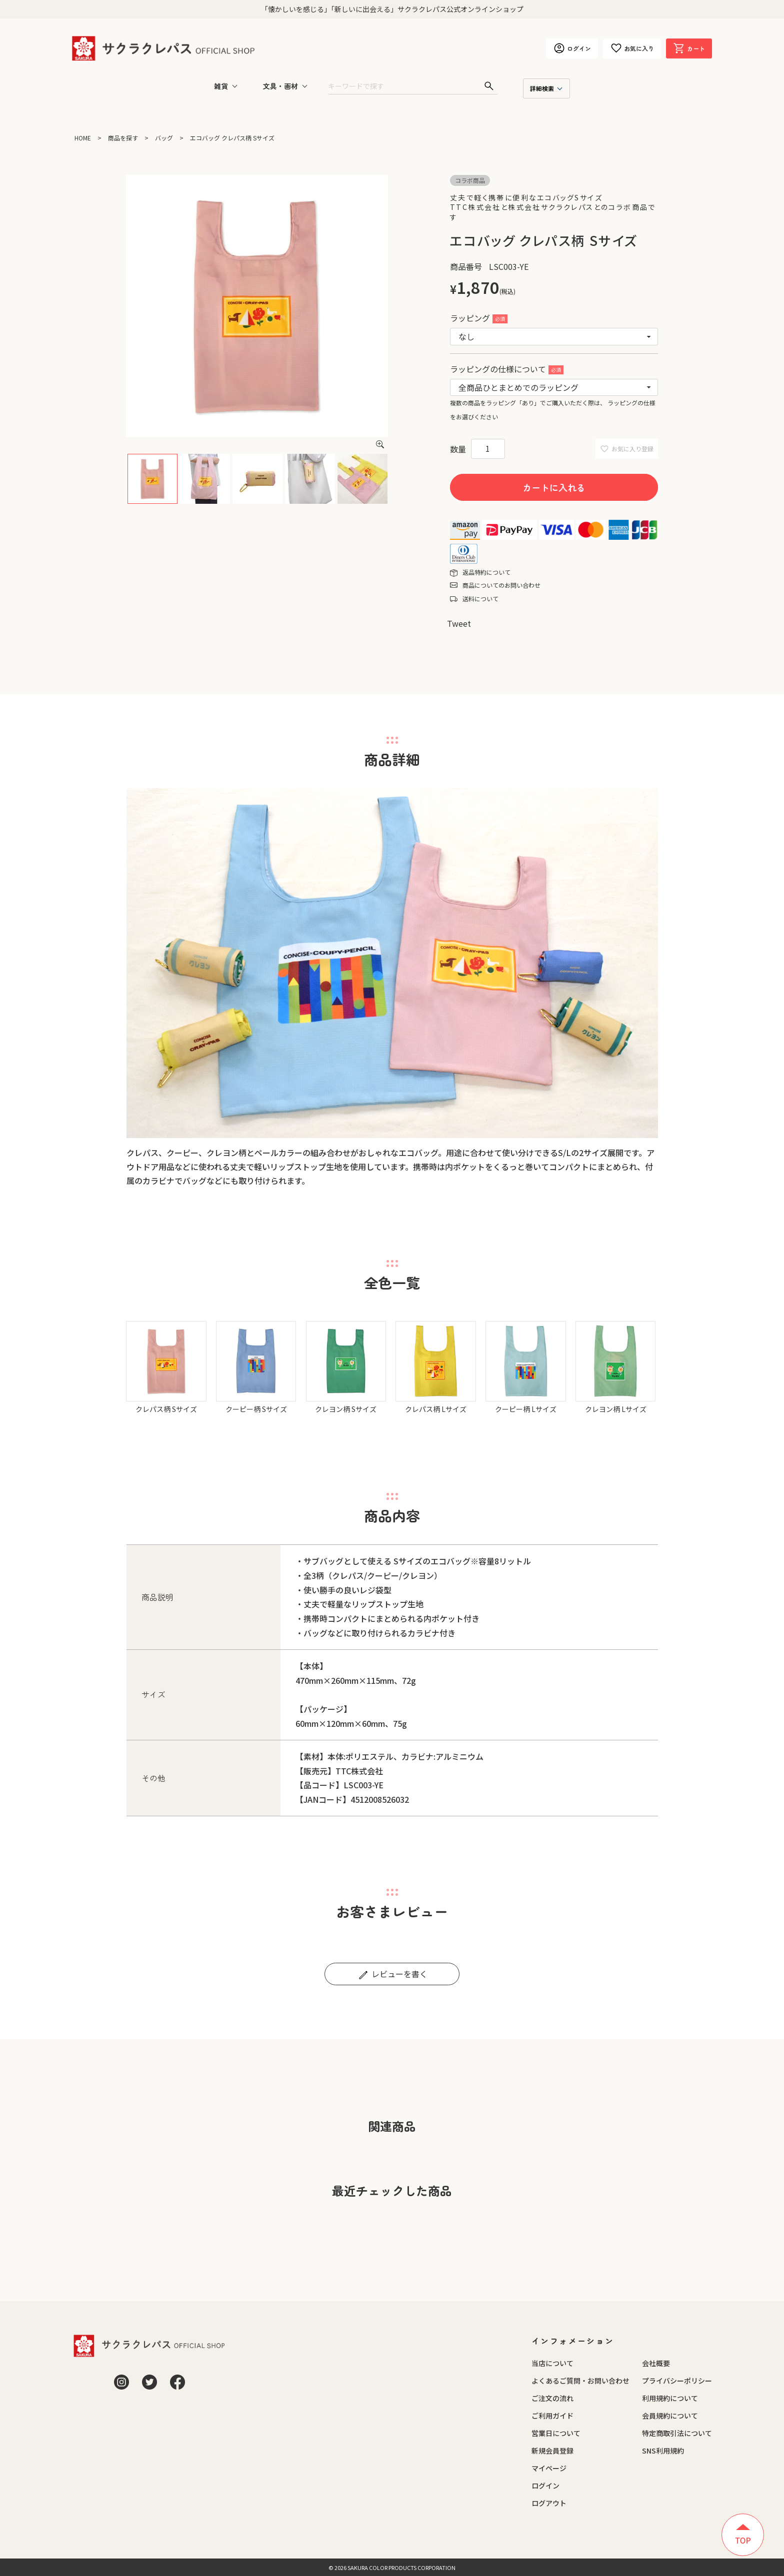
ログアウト (549, 2503)
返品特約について (486, 572)
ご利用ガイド (553, 2416)
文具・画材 (280, 86)
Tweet (459, 623)
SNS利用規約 (663, 2451)
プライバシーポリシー (677, 2381)
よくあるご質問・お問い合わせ (581, 2381)
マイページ (549, 2468)
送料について (480, 598)
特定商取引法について (677, 2433)
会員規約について (670, 2416)
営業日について (556, 2433)
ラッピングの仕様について (507, 369)
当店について (553, 2363)
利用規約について (670, 2398)
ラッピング (479, 318)
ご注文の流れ (553, 2398)
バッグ (164, 137)
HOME (82, 137)
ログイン (546, 2486)
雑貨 (221, 86)
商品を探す (123, 137)
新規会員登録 (553, 2451)
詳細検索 (542, 88)
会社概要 (656, 2363)
